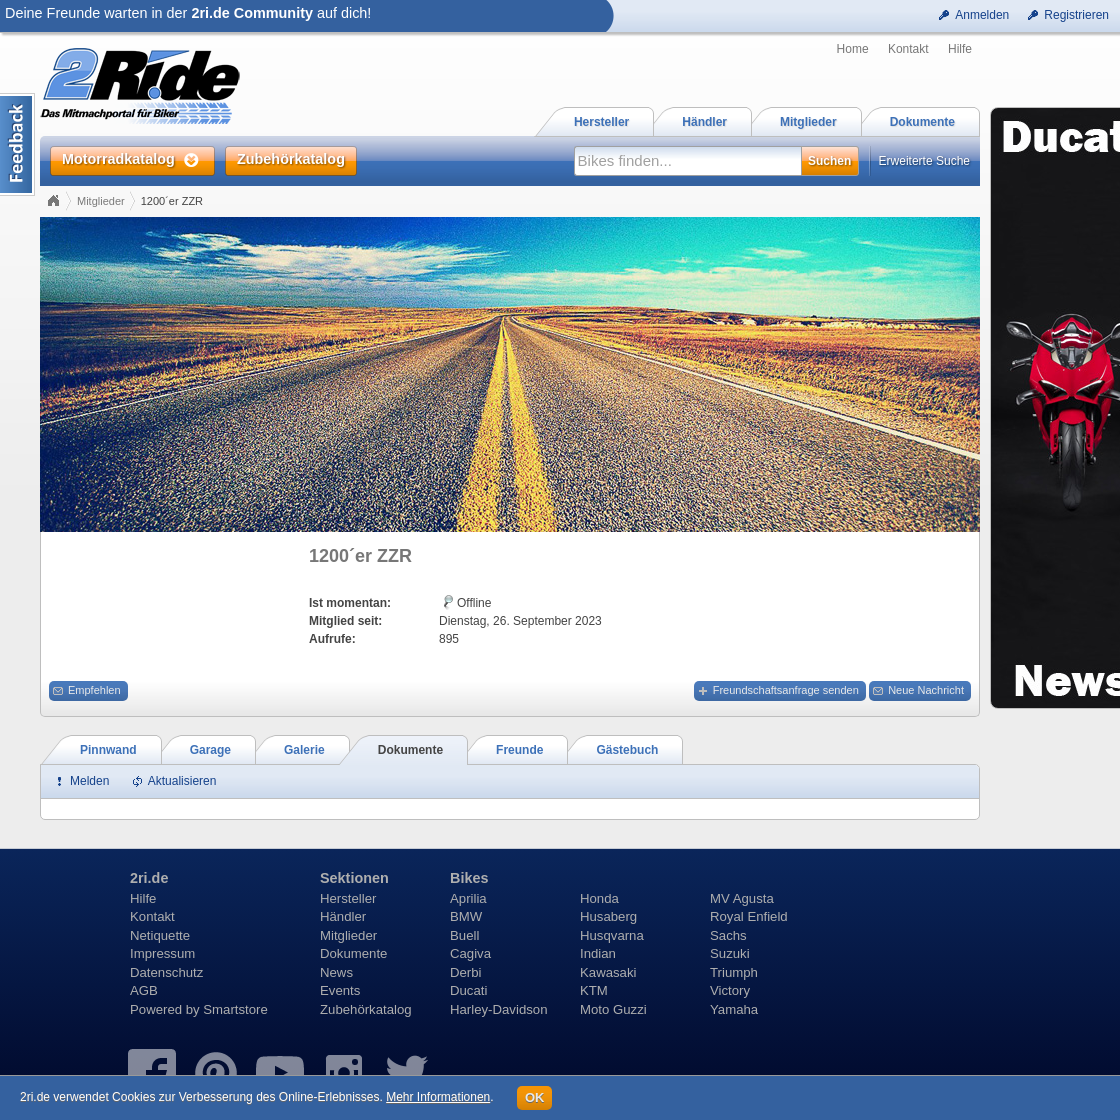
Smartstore (235, 1009)
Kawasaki (608, 972)
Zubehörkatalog (366, 1009)
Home (853, 49)
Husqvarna (612, 935)
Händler (343, 916)
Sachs (728, 935)
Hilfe (960, 49)
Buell (464, 935)
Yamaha (734, 1009)
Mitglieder (101, 201)
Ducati (468, 990)
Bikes (469, 878)
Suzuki (730, 953)
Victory (730, 990)
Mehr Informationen (438, 1097)
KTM (594, 990)
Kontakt (908, 49)
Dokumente (353, 953)
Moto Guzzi (613, 1009)
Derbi (466, 972)
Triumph (734, 972)
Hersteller (348, 898)
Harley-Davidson (498, 1009)
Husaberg (608, 916)
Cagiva (470, 953)
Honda (599, 898)
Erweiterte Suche (924, 161)
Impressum (162, 953)
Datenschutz (166, 972)
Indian (598, 953)
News (336, 972)
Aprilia (468, 898)
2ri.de (149, 878)
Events (340, 990)
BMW (466, 916)
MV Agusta (742, 898)
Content (17, 144)
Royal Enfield (749, 916)
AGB (144, 990)
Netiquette (160, 935)
